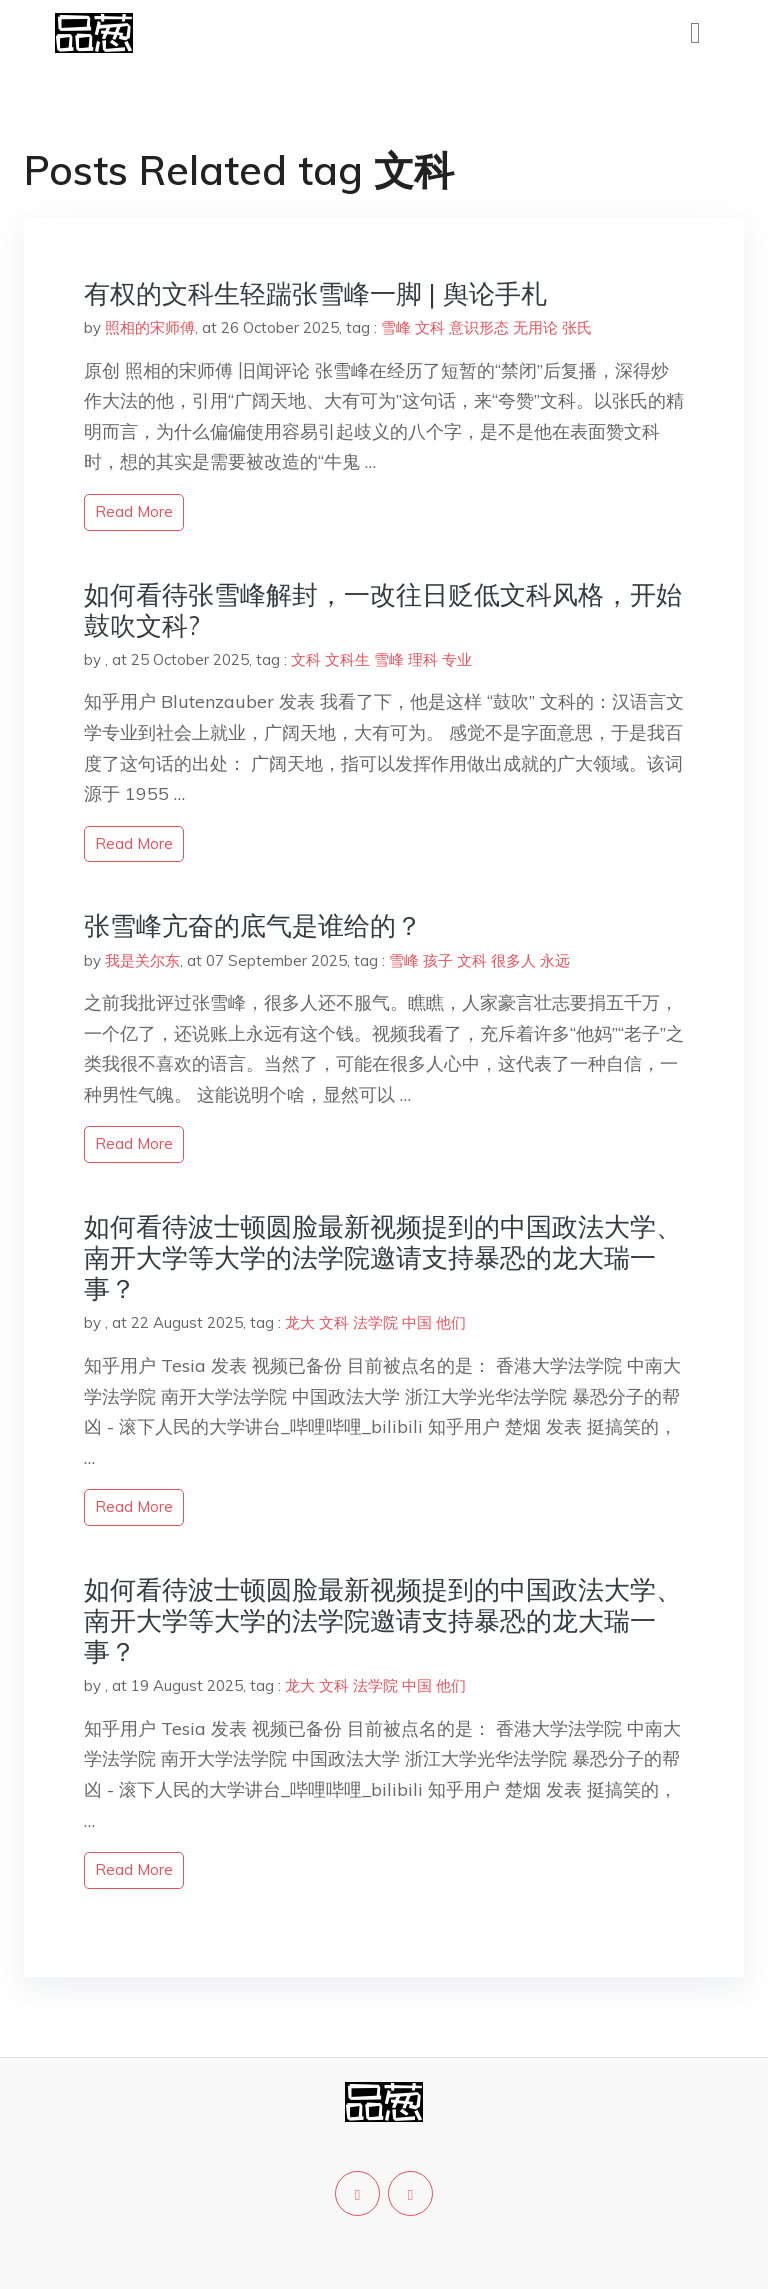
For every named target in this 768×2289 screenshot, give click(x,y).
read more (134, 511)
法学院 (375, 1322)
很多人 (513, 960)
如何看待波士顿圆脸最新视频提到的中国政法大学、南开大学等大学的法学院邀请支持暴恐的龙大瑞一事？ (383, 1257)
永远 (555, 960)
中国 (417, 1322)
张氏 (577, 327)
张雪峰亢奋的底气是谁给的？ (253, 925)
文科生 (347, 659)
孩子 (438, 960)
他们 (451, 1322)
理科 (423, 659)
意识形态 (479, 327)
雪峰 (396, 327)
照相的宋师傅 (150, 327)
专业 (457, 659)
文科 (430, 327)
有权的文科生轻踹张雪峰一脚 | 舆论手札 (315, 293)
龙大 (300, 1322)
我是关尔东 (142, 960)
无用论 (535, 327)
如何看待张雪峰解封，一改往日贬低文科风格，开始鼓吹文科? (383, 610)
